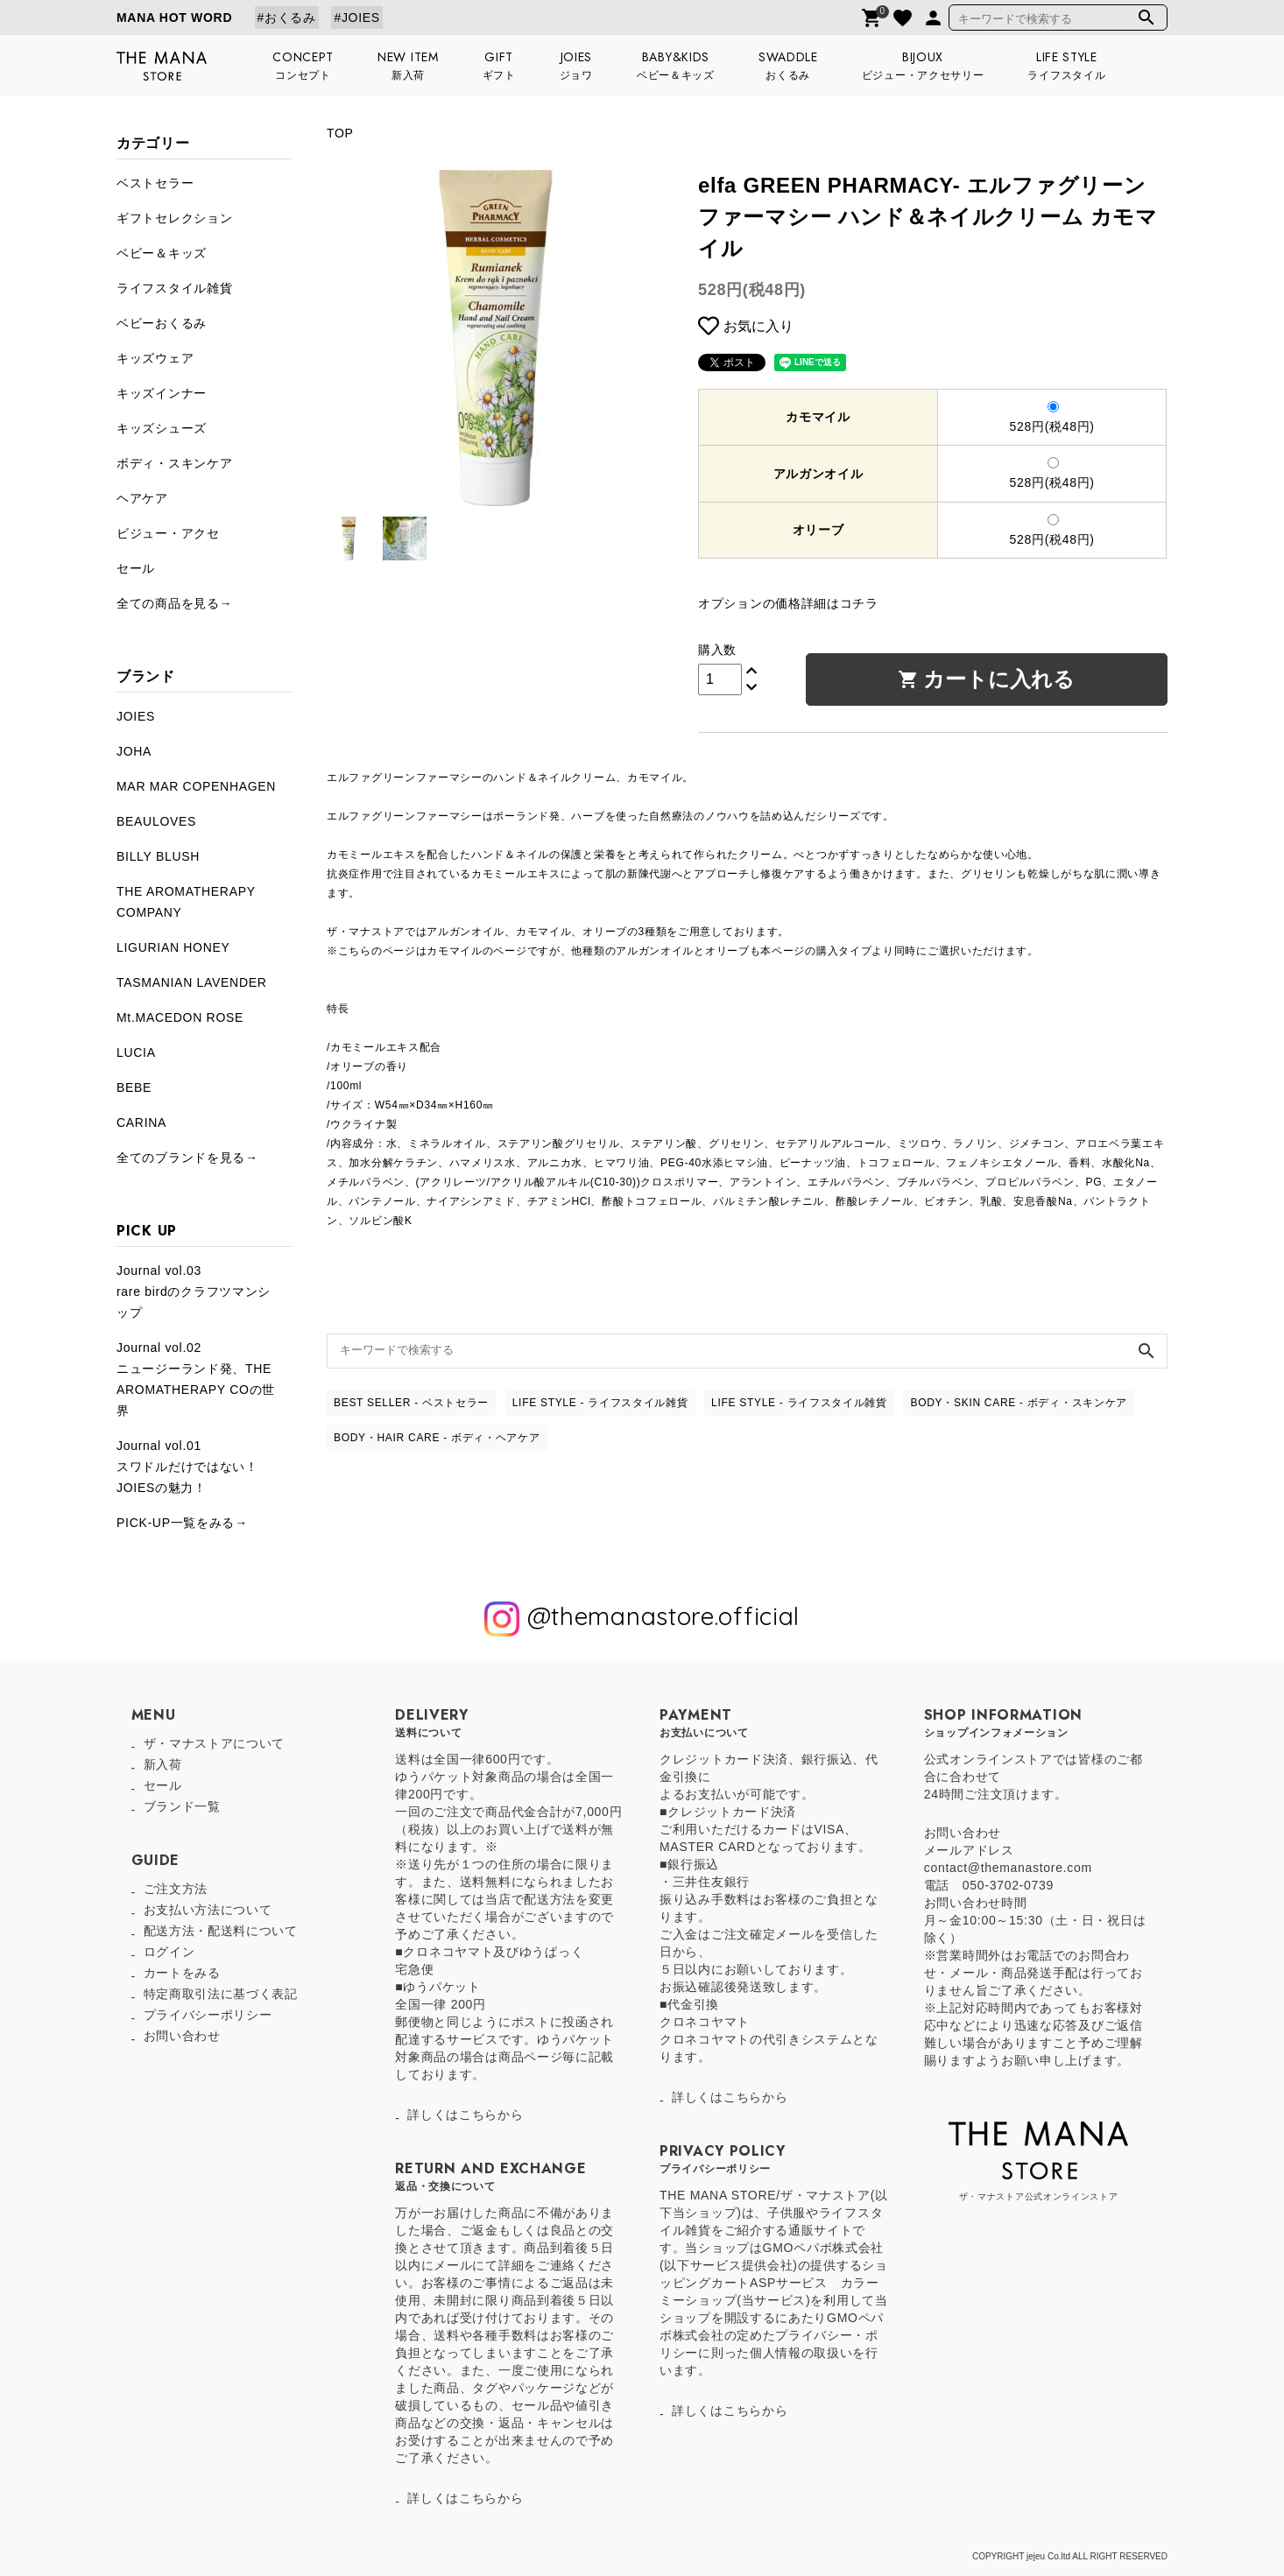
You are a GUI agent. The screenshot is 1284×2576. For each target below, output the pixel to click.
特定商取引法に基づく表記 (221, 1994)
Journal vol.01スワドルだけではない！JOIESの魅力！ (187, 1467)
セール (135, 568)
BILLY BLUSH (158, 856)
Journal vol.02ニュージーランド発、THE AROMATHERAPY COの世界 (195, 1379)
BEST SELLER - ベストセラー (411, 1403)
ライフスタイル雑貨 (174, 288)
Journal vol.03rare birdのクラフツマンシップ (193, 1291)
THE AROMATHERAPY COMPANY (186, 901)
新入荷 (163, 1764)
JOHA (134, 751)
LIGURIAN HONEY (173, 947)
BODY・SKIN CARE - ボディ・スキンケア (1018, 1403)
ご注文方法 (176, 1889)
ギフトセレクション (174, 218)
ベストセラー (155, 183)
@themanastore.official (642, 1618)
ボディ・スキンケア (174, 463)
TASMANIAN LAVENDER (191, 982)
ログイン (169, 1952)
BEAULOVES (156, 821)
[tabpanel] (495, 338)
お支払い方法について (208, 1910)
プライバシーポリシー (208, 2015)
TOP (340, 133)
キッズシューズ (161, 428)
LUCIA (136, 1052)
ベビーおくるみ (161, 323)
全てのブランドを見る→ (187, 1158)
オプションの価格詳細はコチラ (788, 603)
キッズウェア (155, 358)
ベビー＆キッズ (161, 253)
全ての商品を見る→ (174, 603)
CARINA (141, 1123)
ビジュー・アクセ (168, 533)
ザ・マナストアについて (215, 1743)
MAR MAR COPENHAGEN (196, 786)
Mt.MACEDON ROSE (179, 1017)
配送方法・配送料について (221, 1931)
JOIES (135, 716)
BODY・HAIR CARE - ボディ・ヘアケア (437, 1438)
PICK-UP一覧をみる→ (182, 1523)
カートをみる (182, 1973)
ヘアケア (142, 498)
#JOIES (356, 18)
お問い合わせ (182, 2036)
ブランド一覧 (182, 1806)
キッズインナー (161, 393)
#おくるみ (287, 18)
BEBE (134, 1087)
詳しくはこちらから (465, 2115)
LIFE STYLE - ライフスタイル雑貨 (600, 1403)
